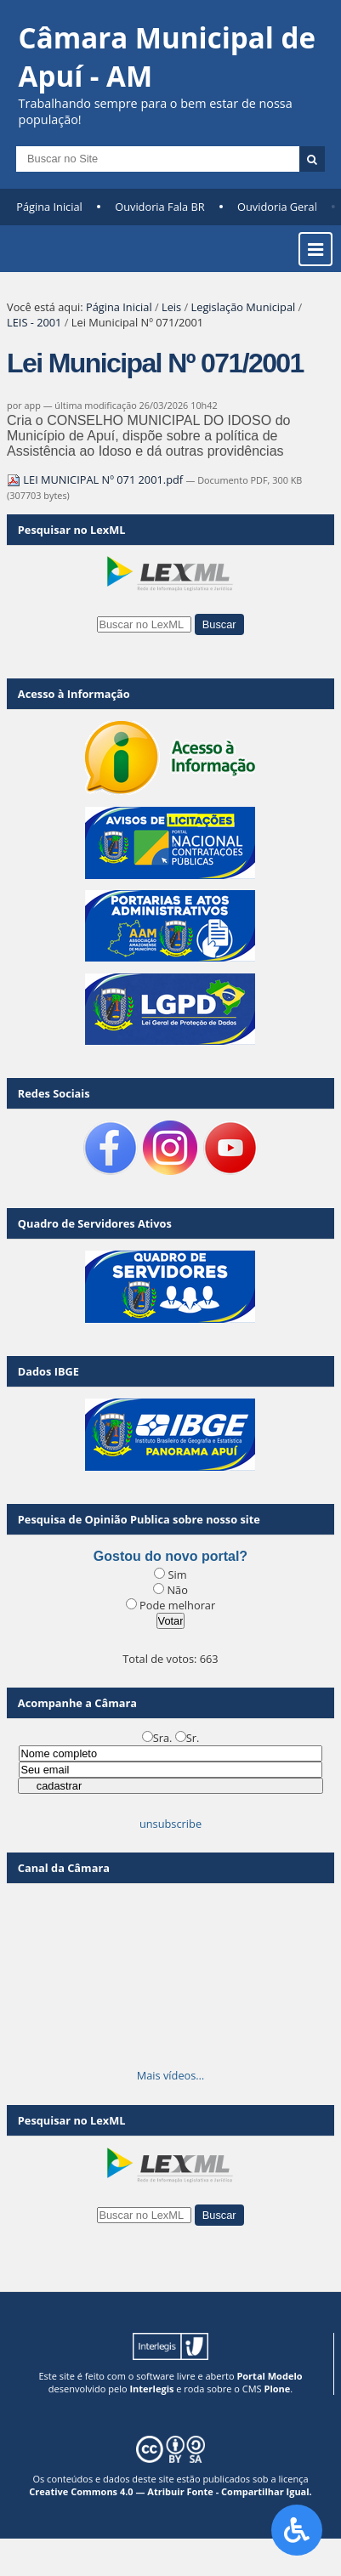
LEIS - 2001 (34, 322)
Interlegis (151, 2388)
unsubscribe (170, 1823)
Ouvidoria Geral (277, 206)
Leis (171, 307)
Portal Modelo (269, 2375)
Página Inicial (49, 206)
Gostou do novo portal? (170, 1556)
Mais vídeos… (171, 2075)
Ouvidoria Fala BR (159, 206)
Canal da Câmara (64, 1867)
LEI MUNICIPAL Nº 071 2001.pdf (96, 479)
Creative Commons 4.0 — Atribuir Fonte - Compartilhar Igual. (170, 2491)
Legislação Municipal (243, 307)
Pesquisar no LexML (72, 529)
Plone (277, 2388)
